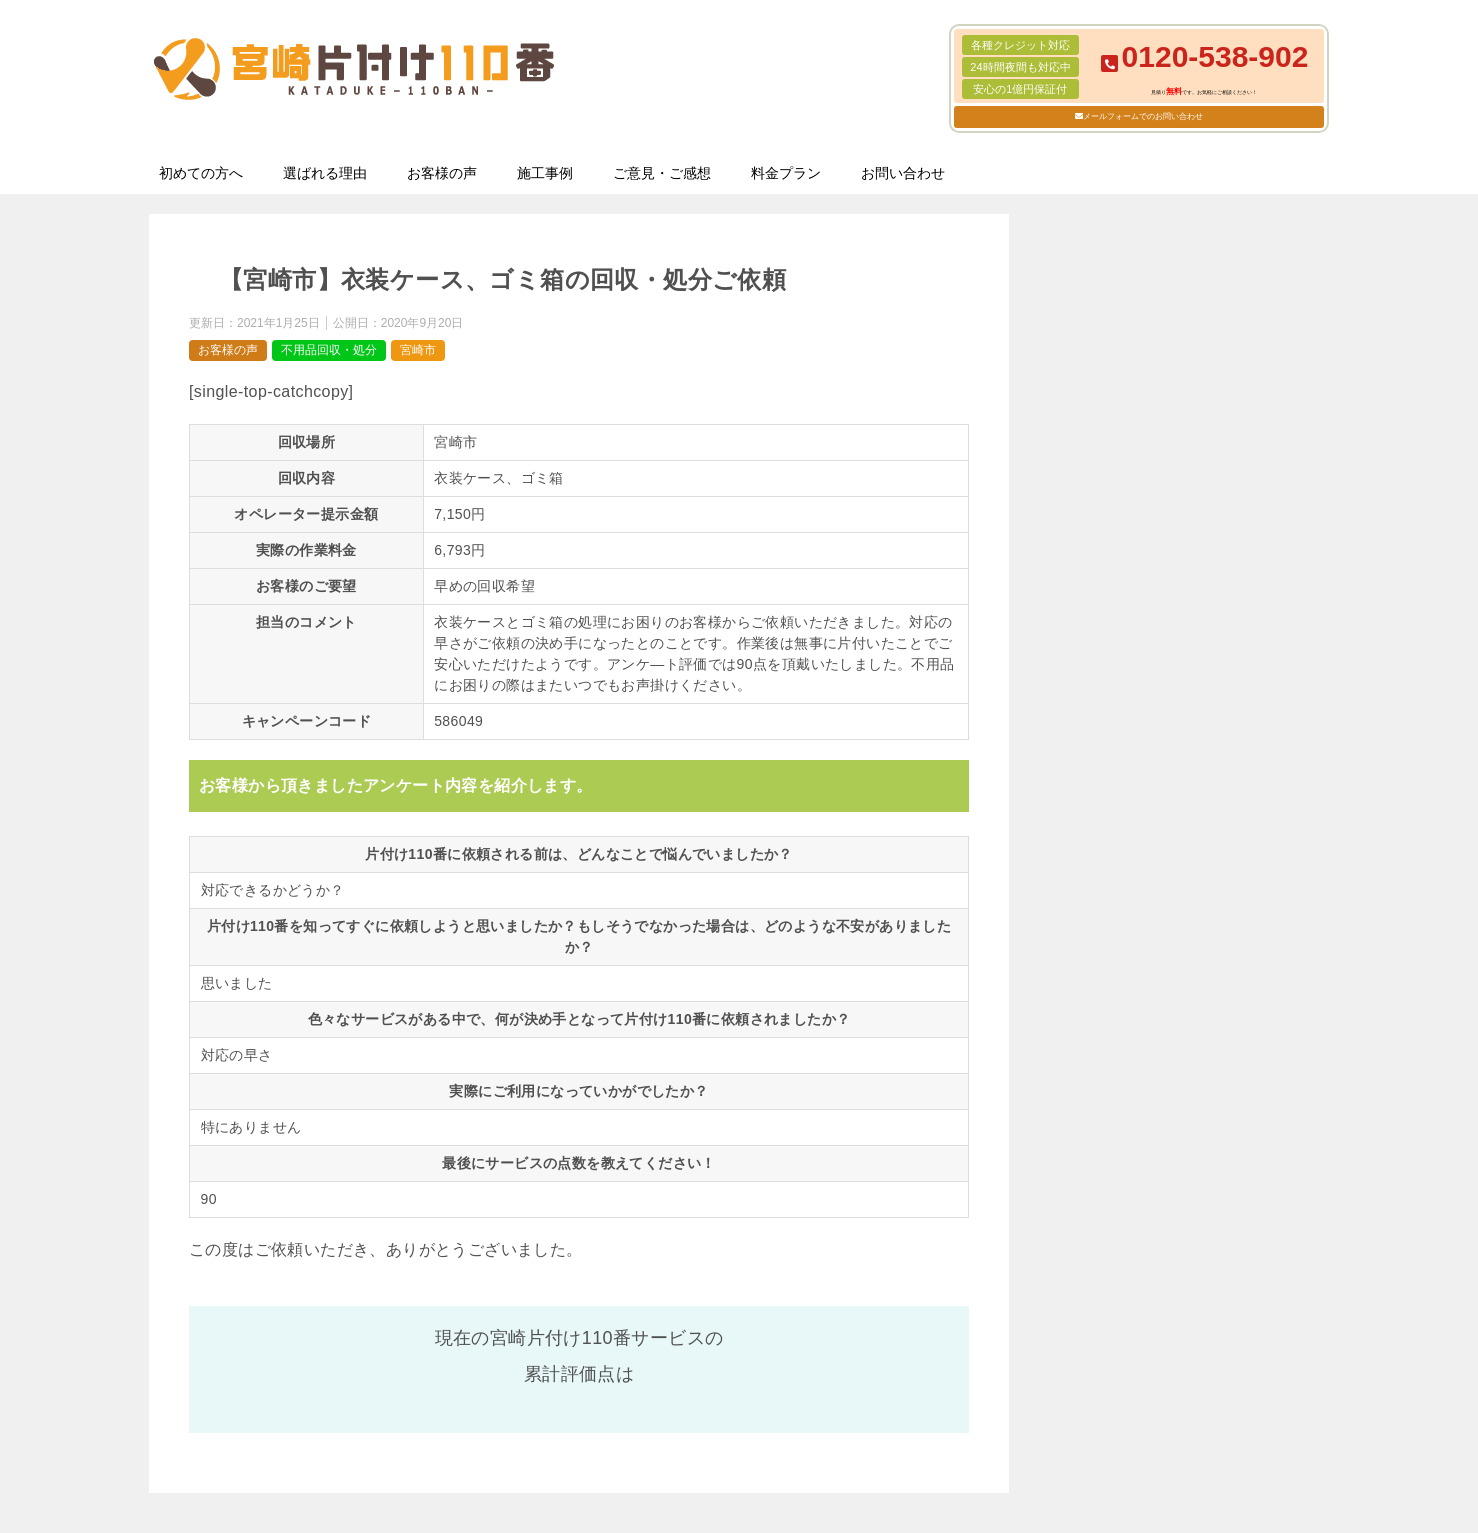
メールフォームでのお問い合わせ (1143, 116)
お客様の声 (442, 173)
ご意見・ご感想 (662, 173)
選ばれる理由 (325, 173)
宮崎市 (418, 350)
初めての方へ (201, 173)
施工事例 (545, 173)
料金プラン (786, 173)
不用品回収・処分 (329, 350)
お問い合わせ (903, 173)
